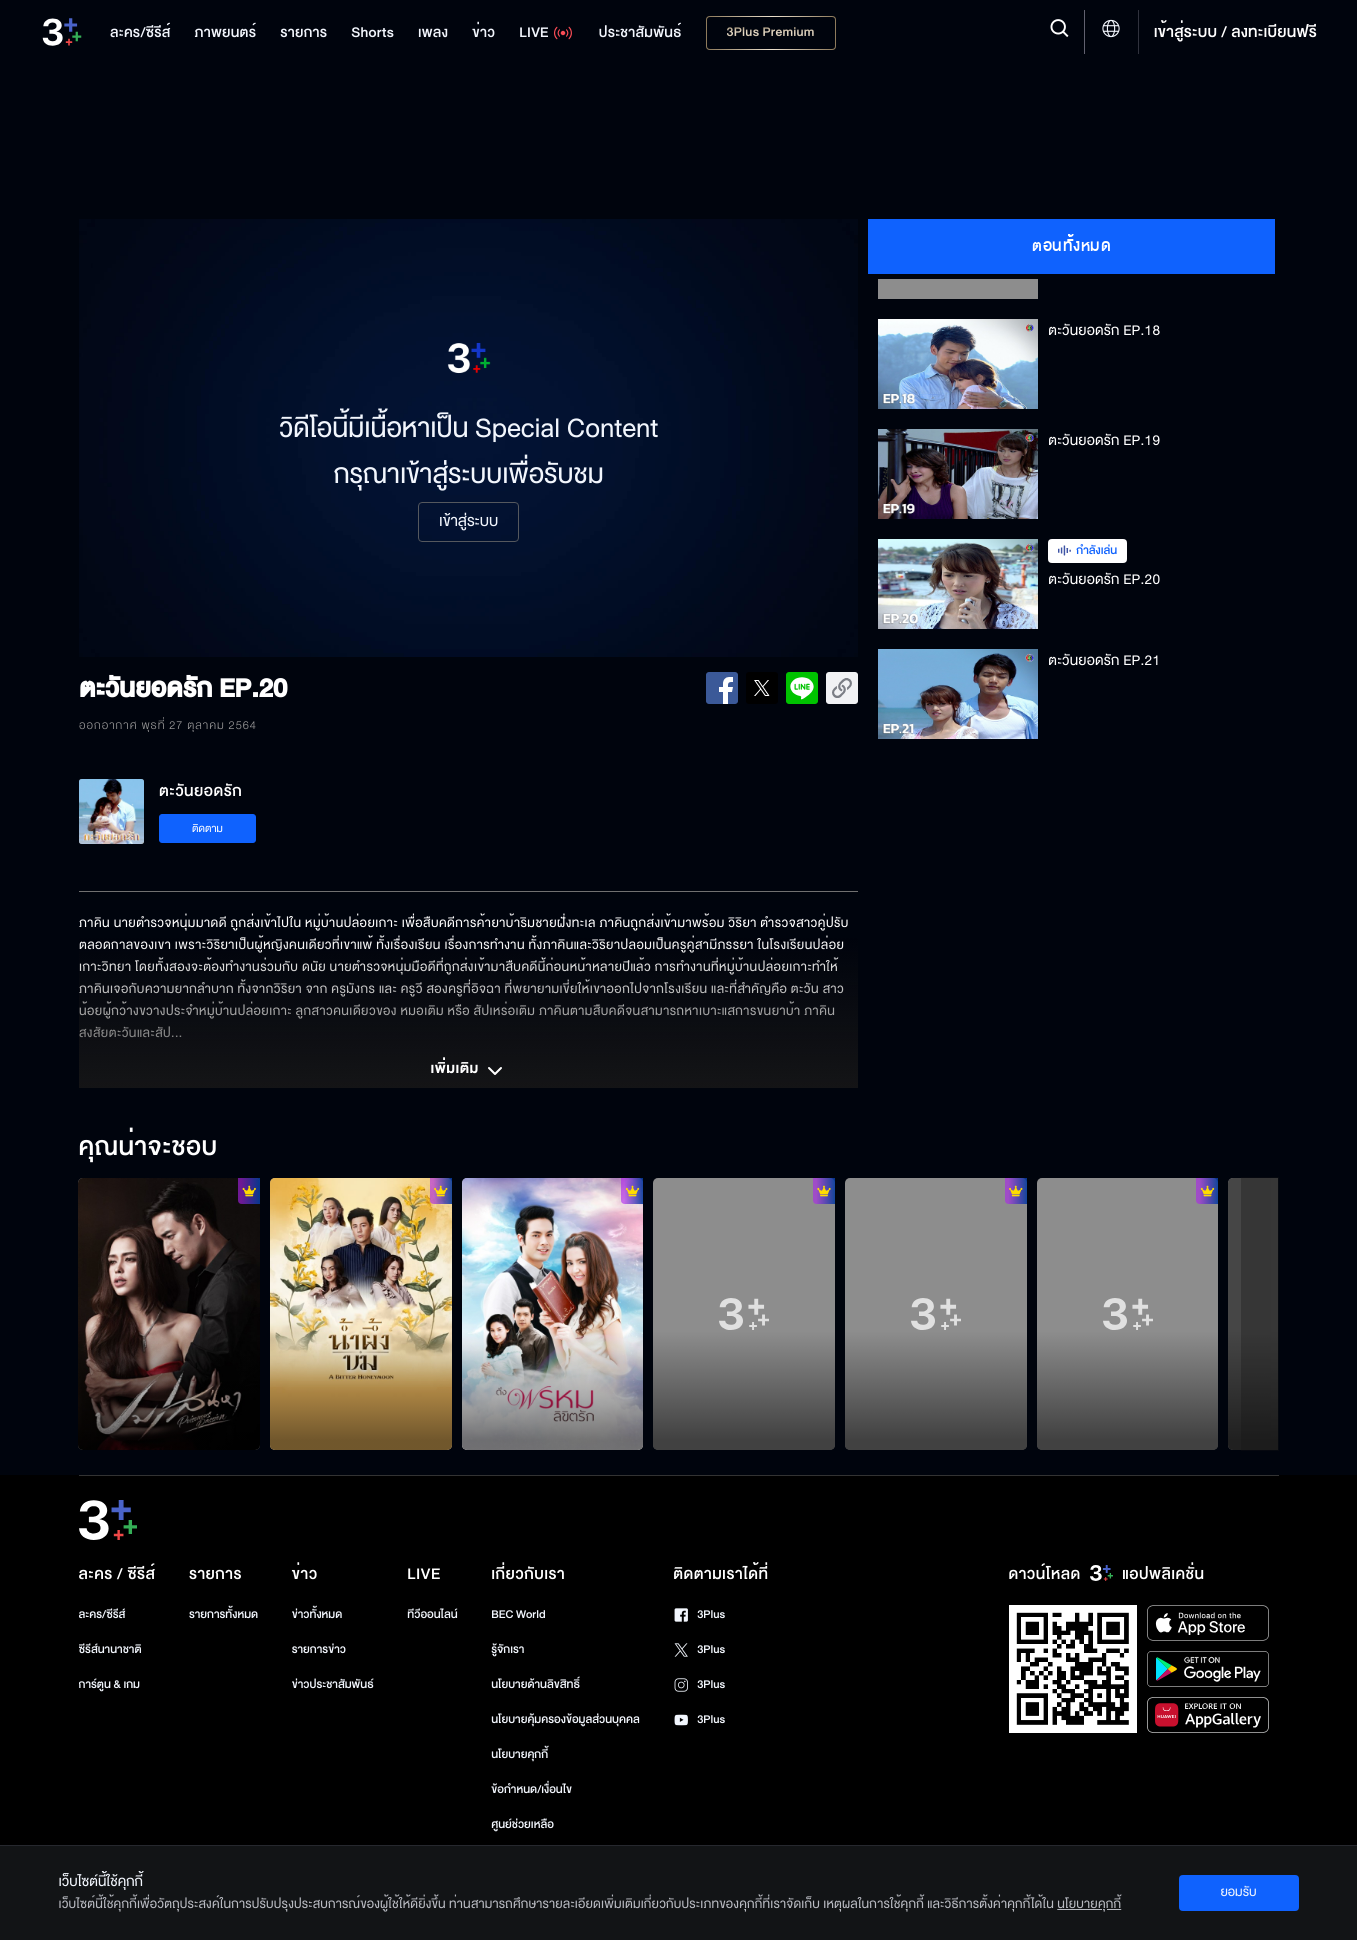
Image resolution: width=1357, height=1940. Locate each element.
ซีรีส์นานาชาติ (110, 1649)
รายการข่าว (319, 1649)
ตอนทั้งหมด (1071, 246)
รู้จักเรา (507, 1649)
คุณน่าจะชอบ (147, 1148)
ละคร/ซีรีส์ (102, 1614)
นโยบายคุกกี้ (519, 1754)
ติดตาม (207, 828)
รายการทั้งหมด (223, 1614)
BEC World (518, 1614)
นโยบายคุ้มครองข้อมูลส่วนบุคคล (565, 1719)
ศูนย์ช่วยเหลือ (522, 1824)
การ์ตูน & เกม (110, 1684)
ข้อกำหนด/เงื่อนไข (531, 1789)
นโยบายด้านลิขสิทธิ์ (535, 1684)
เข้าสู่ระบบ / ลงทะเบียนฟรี (1235, 32)
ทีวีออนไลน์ (432, 1614)
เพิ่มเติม (468, 1071)
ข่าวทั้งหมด (317, 1614)
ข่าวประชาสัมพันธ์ (333, 1684)
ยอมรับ (1238, 1892)
